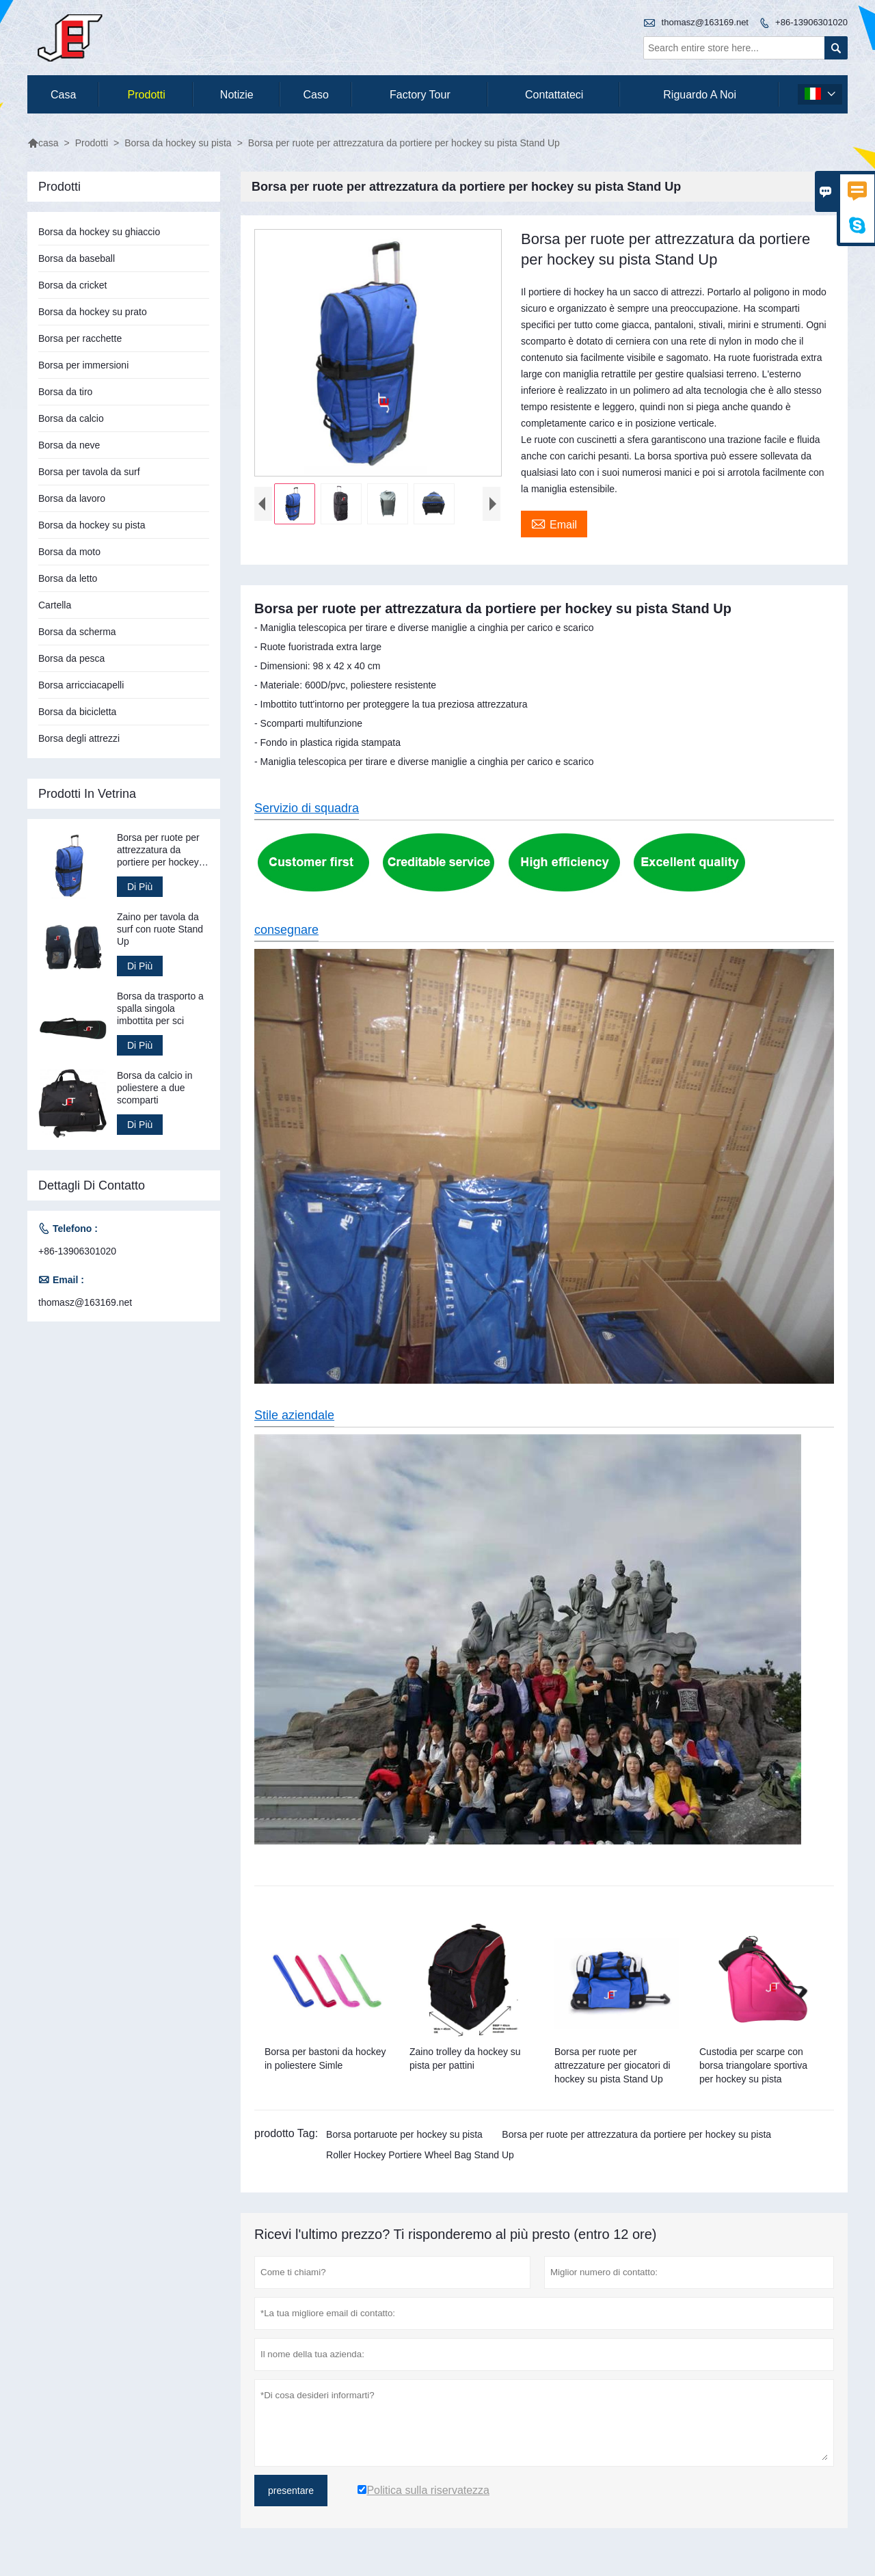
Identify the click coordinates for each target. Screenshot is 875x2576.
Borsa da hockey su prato (92, 311)
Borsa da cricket (72, 285)
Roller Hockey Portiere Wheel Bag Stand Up (420, 2154)
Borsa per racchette (80, 338)
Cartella (54, 605)
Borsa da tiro (65, 391)
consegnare (286, 930)
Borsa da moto (69, 551)
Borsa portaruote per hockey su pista (404, 2134)
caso (315, 94)
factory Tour (420, 94)
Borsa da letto (67, 578)
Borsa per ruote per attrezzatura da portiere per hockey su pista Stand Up (158, 850)
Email (554, 523)
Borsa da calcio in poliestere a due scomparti (155, 1087)
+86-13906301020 (811, 22)
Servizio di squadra (306, 808)
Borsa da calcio (71, 418)
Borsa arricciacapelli (81, 685)
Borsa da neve (69, 445)
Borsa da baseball (76, 258)
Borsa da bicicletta (77, 711)
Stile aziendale (294, 1415)
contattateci (554, 94)
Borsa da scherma (77, 631)
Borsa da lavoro (71, 498)
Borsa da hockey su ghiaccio (99, 231)
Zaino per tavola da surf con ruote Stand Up (160, 929)
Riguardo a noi (699, 94)
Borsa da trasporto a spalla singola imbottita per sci (160, 1008)
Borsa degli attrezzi (79, 738)
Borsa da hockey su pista (177, 142)
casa (63, 94)
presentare (291, 2490)
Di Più (139, 886)
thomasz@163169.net (705, 22)
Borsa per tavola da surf (89, 471)
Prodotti (146, 94)
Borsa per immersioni (83, 365)
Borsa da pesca (71, 658)
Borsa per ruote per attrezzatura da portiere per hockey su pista (636, 2134)
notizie (237, 94)
